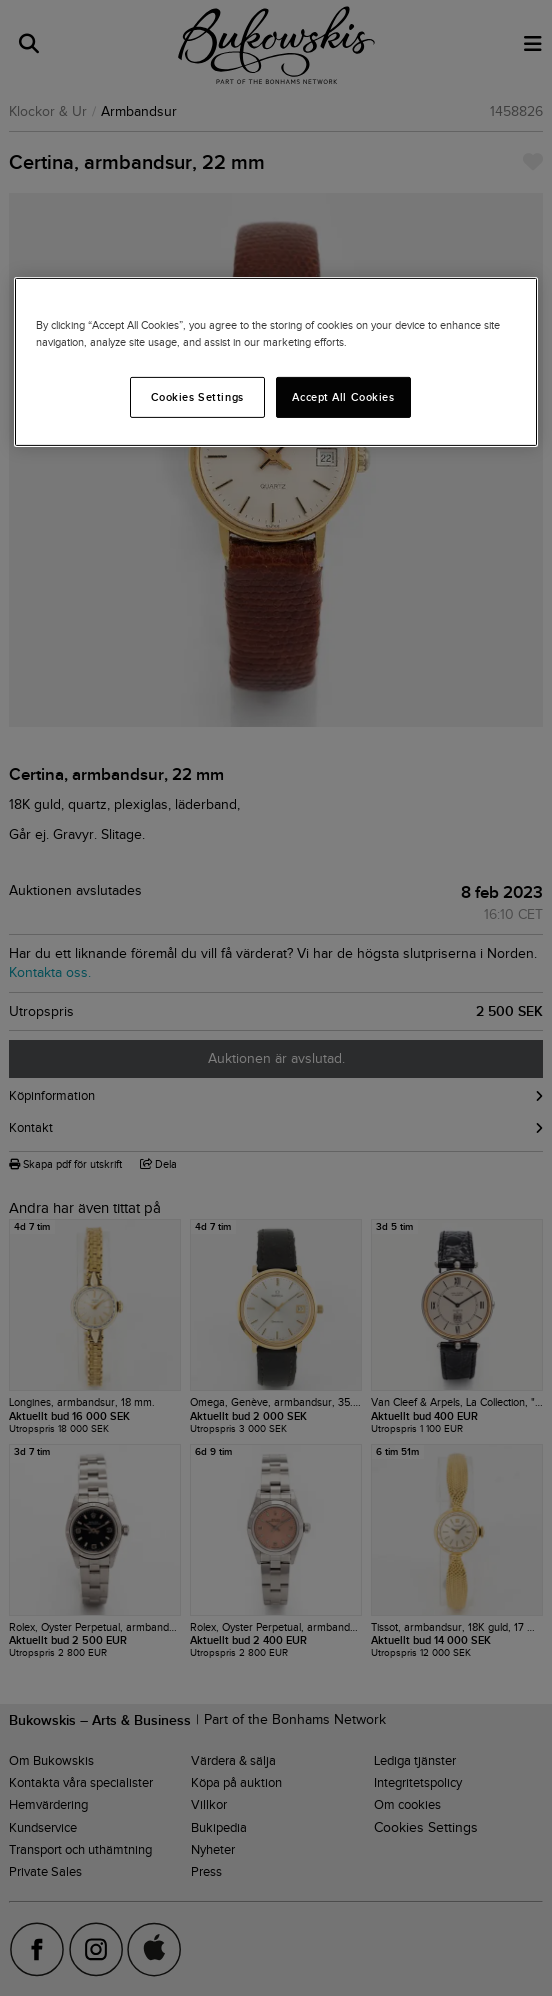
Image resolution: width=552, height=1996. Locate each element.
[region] (276, 362)
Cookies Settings (197, 396)
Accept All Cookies (343, 396)
